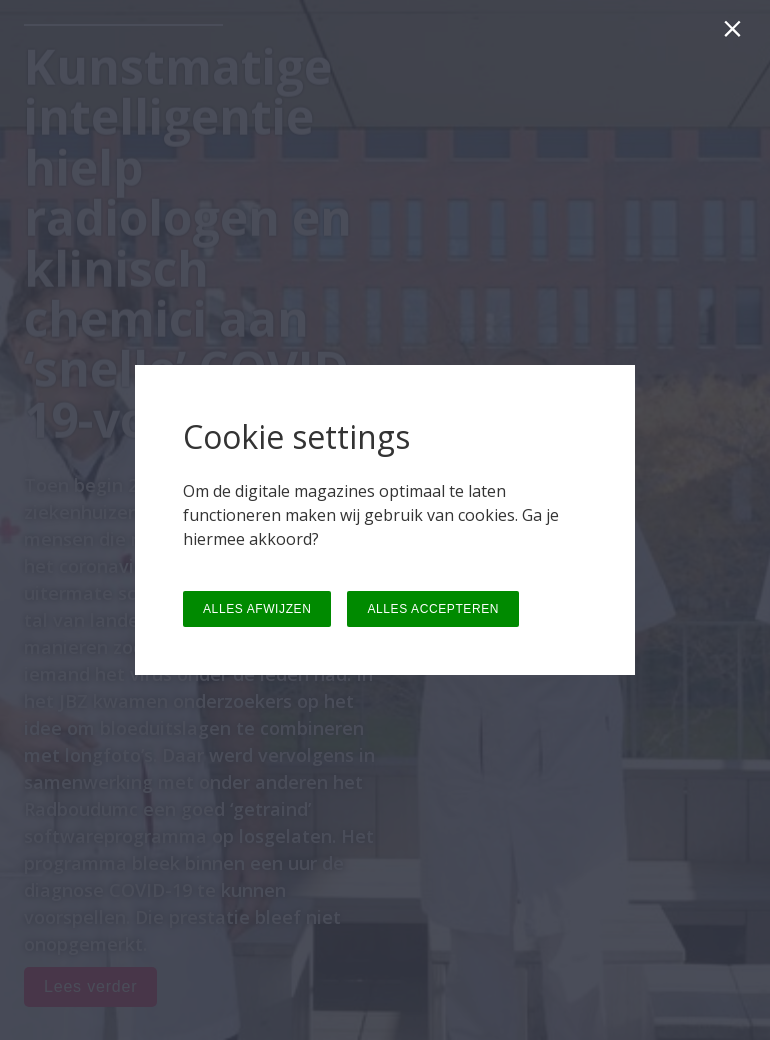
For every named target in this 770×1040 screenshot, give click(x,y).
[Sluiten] (736, 33)
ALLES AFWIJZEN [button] (257, 609)
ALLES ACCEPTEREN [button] (433, 609)
